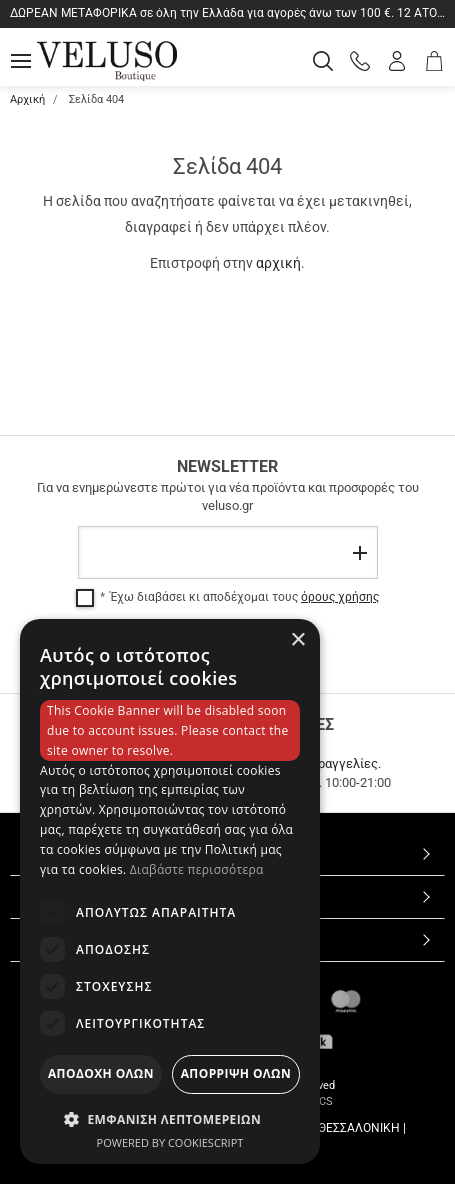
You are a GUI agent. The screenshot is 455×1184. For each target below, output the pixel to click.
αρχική (278, 263)
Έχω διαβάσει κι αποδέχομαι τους (244, 597)
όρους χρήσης (340, 597)
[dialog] (170, 891)
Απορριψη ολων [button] (236, 1073)
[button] (170, 1118)
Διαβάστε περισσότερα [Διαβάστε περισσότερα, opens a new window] (197, 869)
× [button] (297, 640)
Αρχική (27, 99)
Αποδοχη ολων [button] (101, 1073)
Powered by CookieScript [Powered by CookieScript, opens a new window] (170, 1142)
